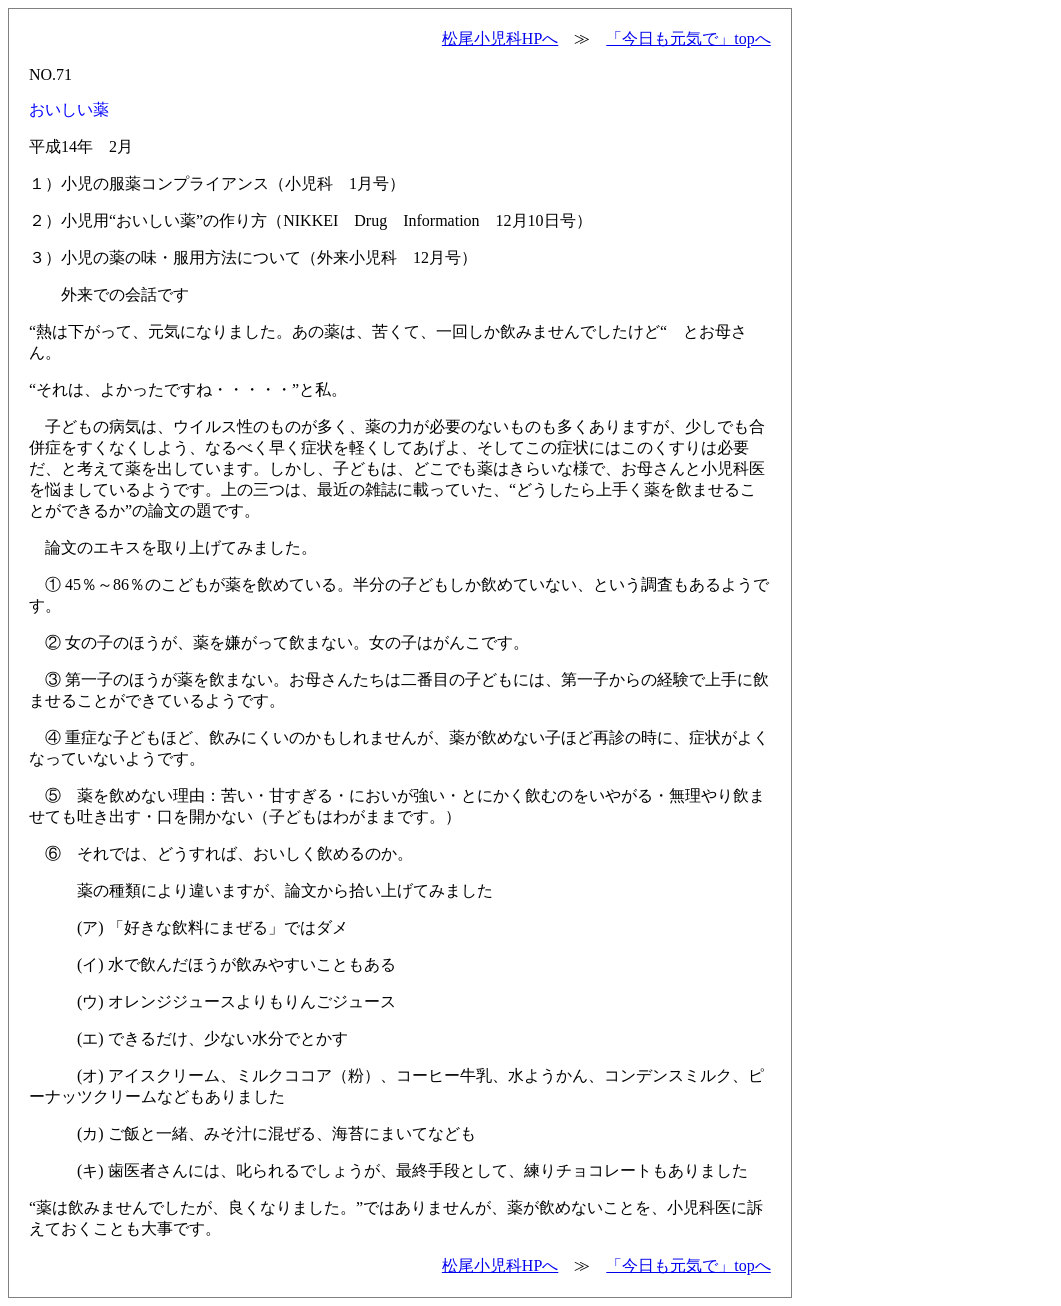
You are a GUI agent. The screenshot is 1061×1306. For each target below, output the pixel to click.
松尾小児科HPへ (500, 38)
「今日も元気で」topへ (688, 38)
